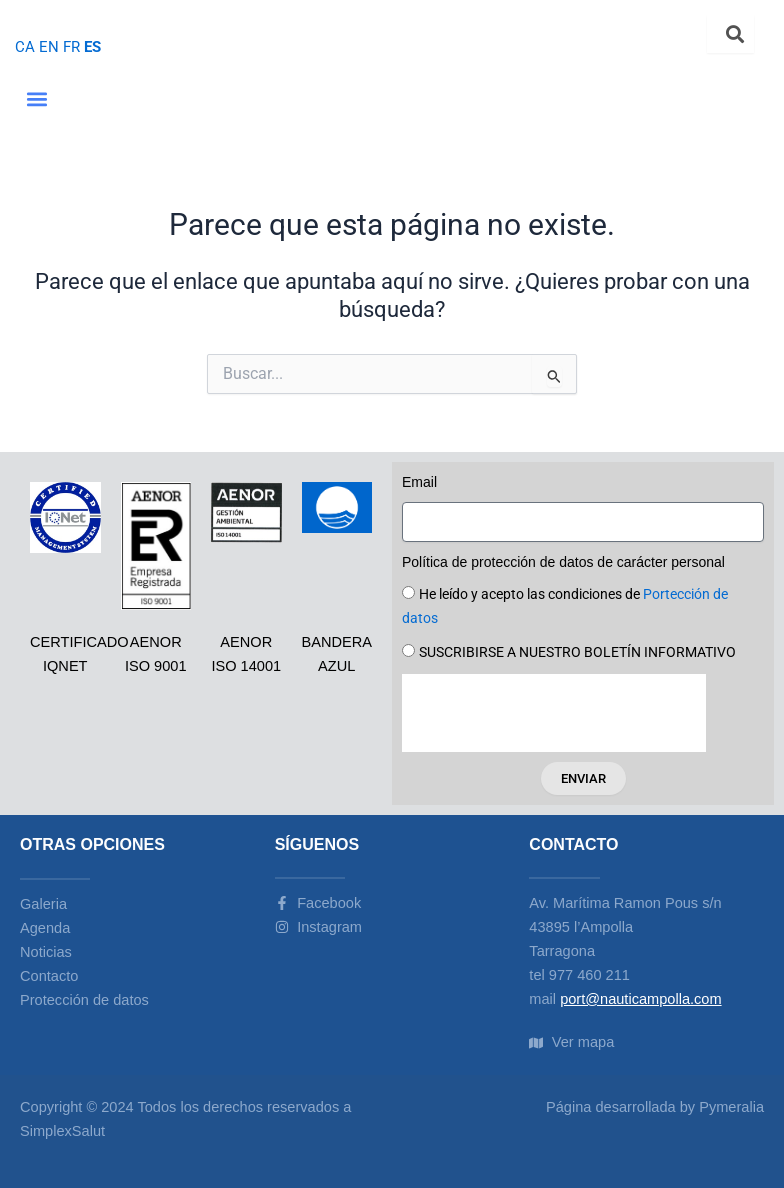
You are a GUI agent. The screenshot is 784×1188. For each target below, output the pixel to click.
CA (25, 47)
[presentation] (554, 713)
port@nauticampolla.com (640, 999)
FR (71, 47)
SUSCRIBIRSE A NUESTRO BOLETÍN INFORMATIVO (577, 652)
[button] (36, 99)
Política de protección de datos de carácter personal (563, 562)
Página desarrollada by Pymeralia (655, 1107)
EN (49, 47)
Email (419, 482)
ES (92, 47)
